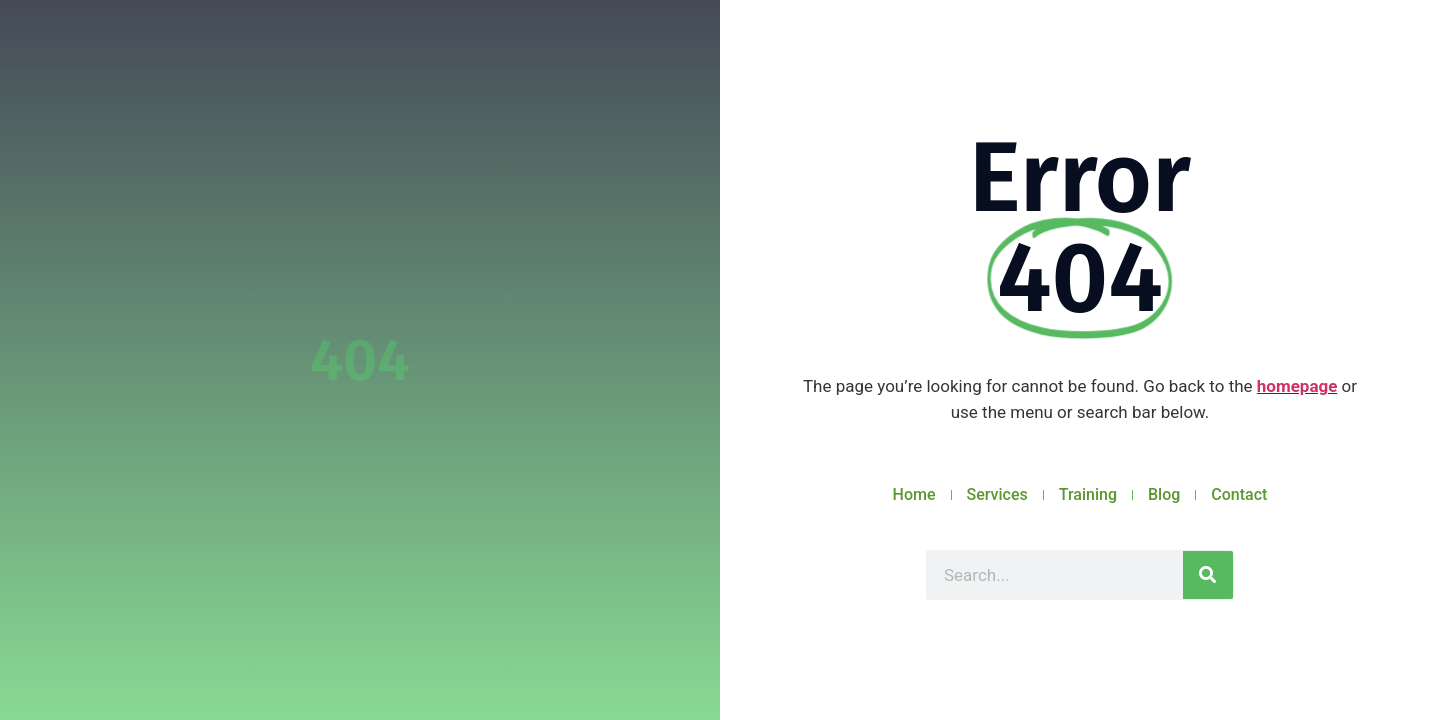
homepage (1297, 386)
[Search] (1208, 575)
